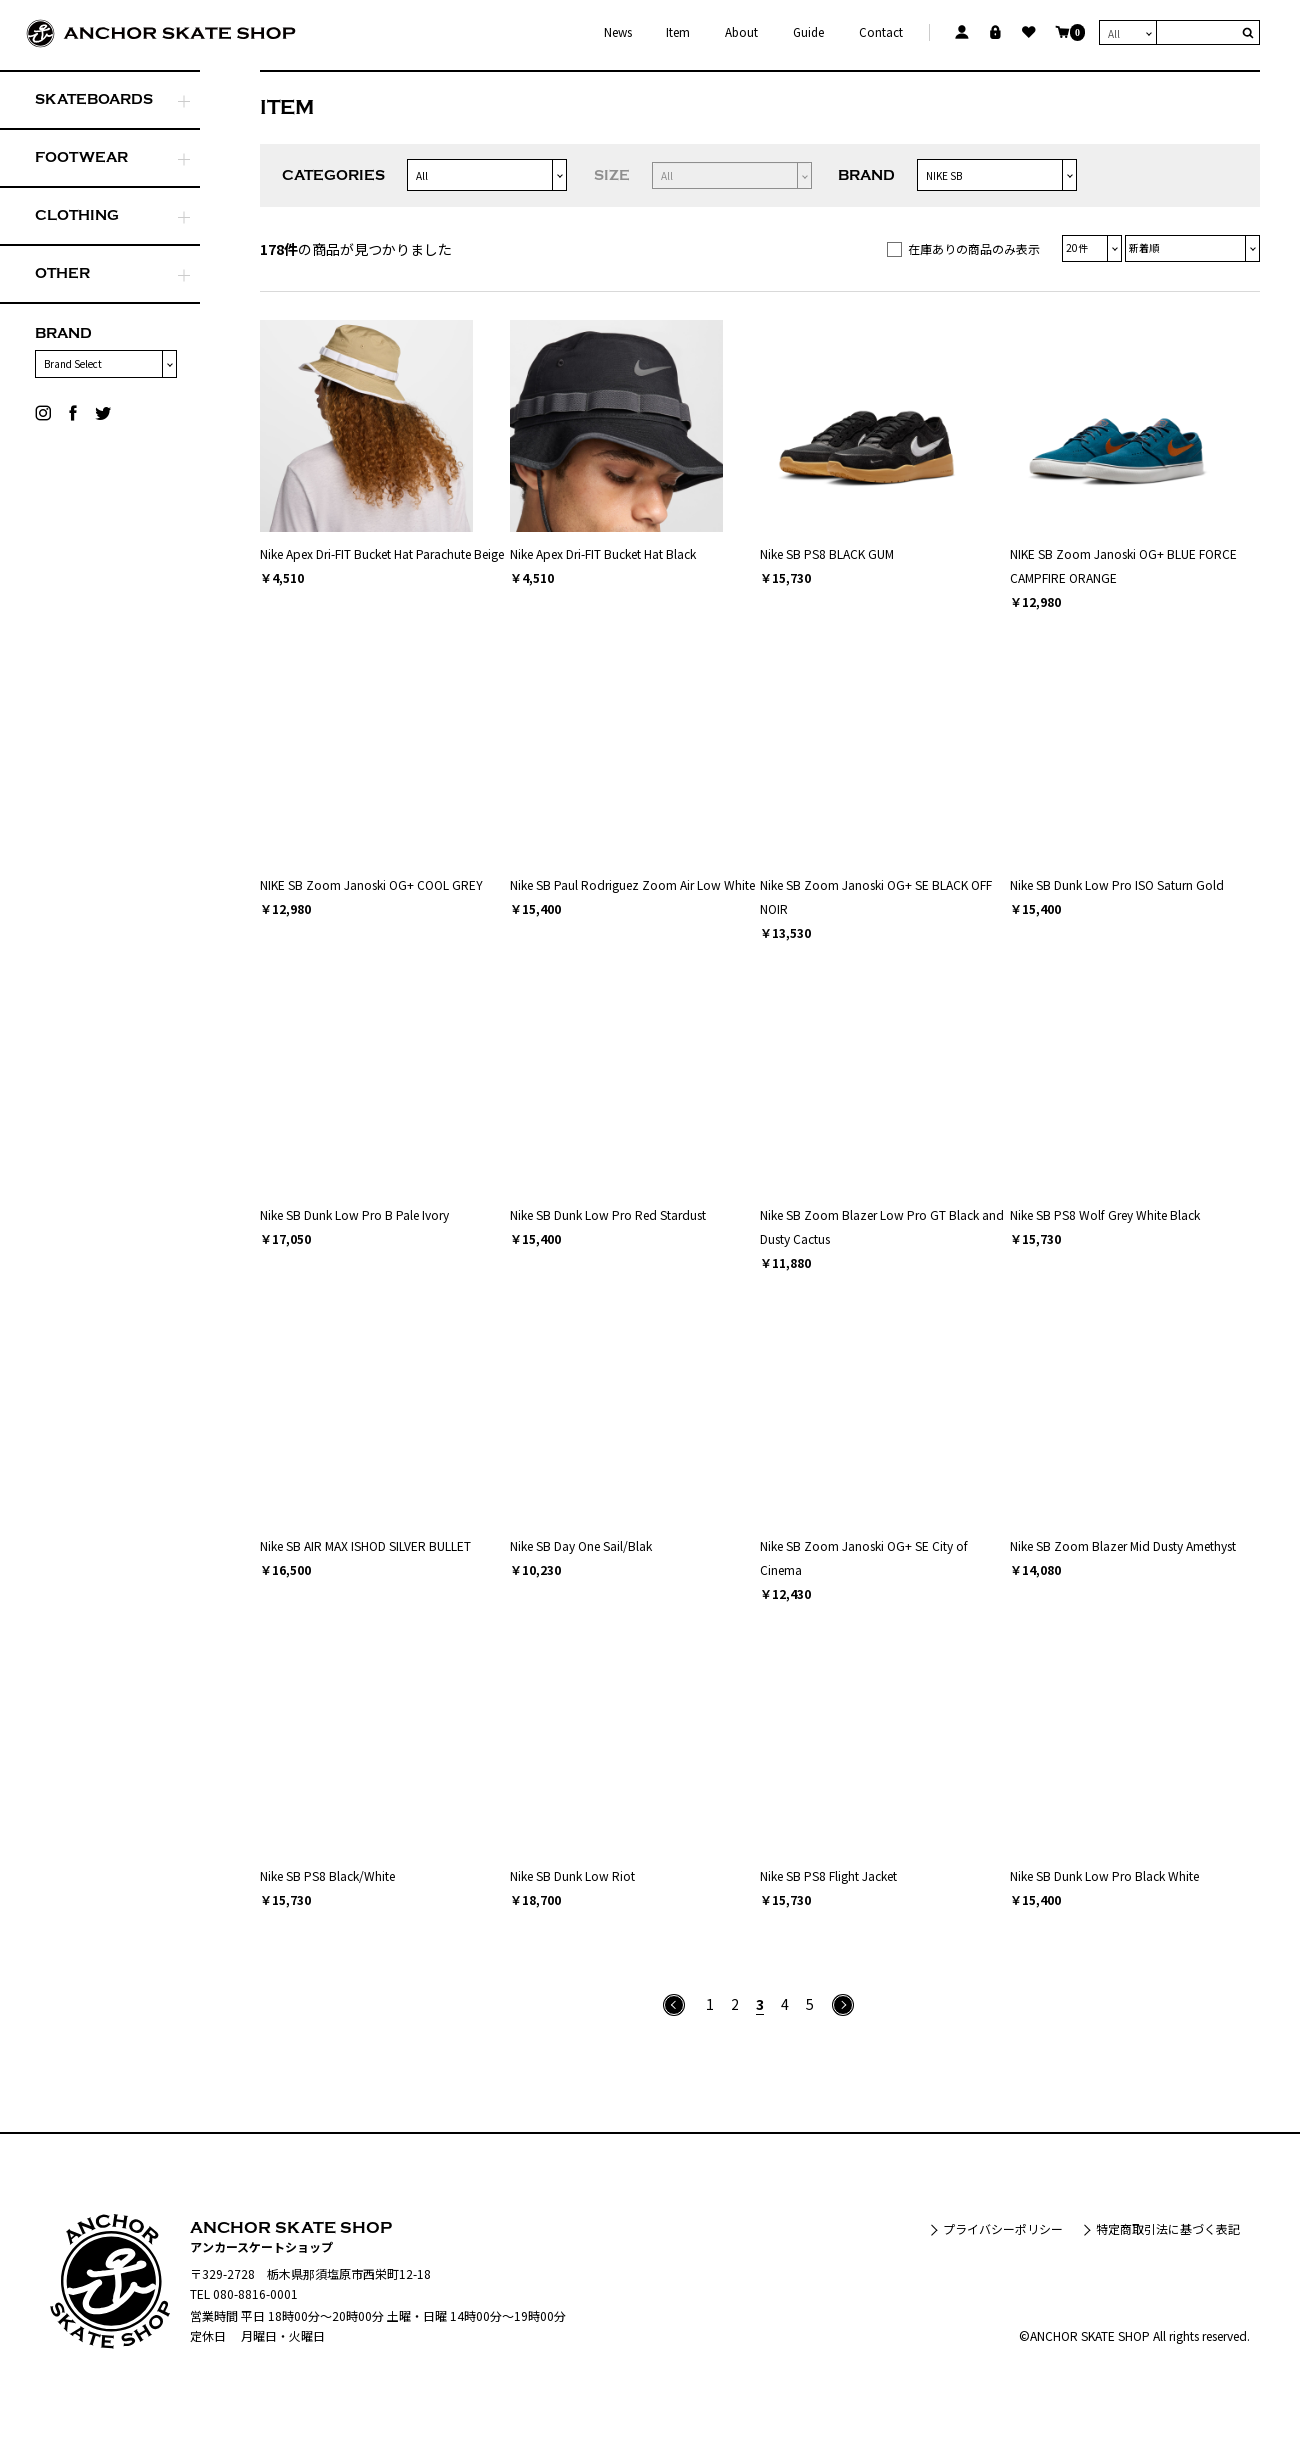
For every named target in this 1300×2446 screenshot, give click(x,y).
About (741, 32)
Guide (808, 32)
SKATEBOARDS (94, 99)
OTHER (62, 273)
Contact (881, 32)
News (618, 32)
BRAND (63, 333)
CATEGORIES (333, 175)
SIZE (612, 175)
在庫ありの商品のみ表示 (974, 248)
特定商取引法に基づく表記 (1168, 2228)
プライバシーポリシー (1003, 2228)
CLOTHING (77, 215)
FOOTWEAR (81, 157)
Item (678, 32)
